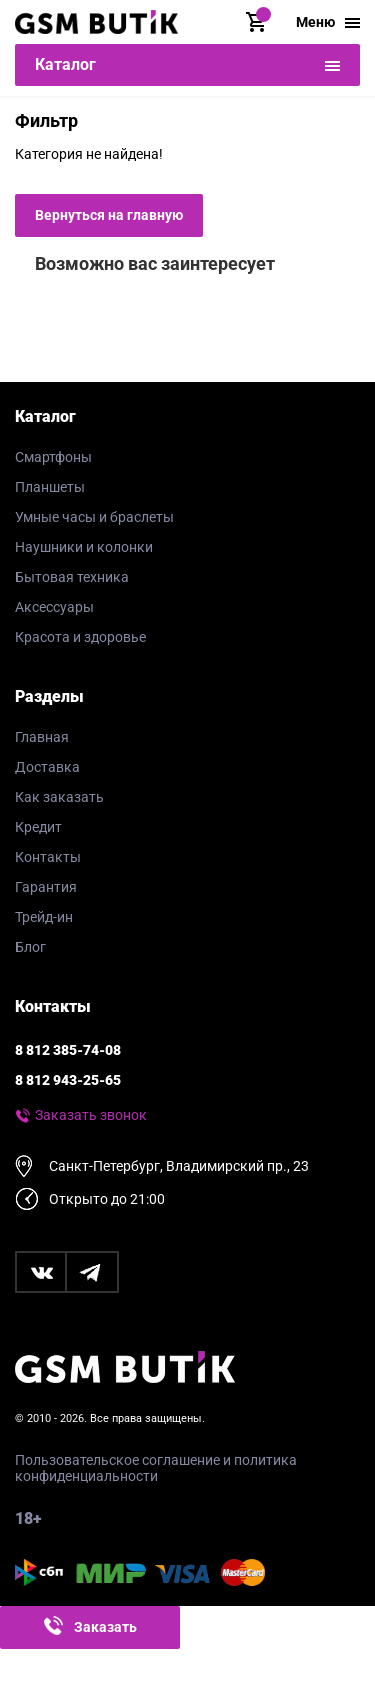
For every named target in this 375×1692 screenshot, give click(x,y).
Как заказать (59, 797)
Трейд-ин (44, 917)
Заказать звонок (91, 1115)
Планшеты (50, 487)
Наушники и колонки (84, 547)
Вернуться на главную (109, 215)
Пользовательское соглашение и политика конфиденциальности (156, 1468)
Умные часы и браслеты (94, 517)
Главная (42, 737)
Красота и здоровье (80, 637)
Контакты (48, 857)
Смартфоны (53, 457)
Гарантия (46, 887)
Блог (30, 947)
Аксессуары (54, 607)
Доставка (47, 767)
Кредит (38, 827)
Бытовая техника (72, 577)
